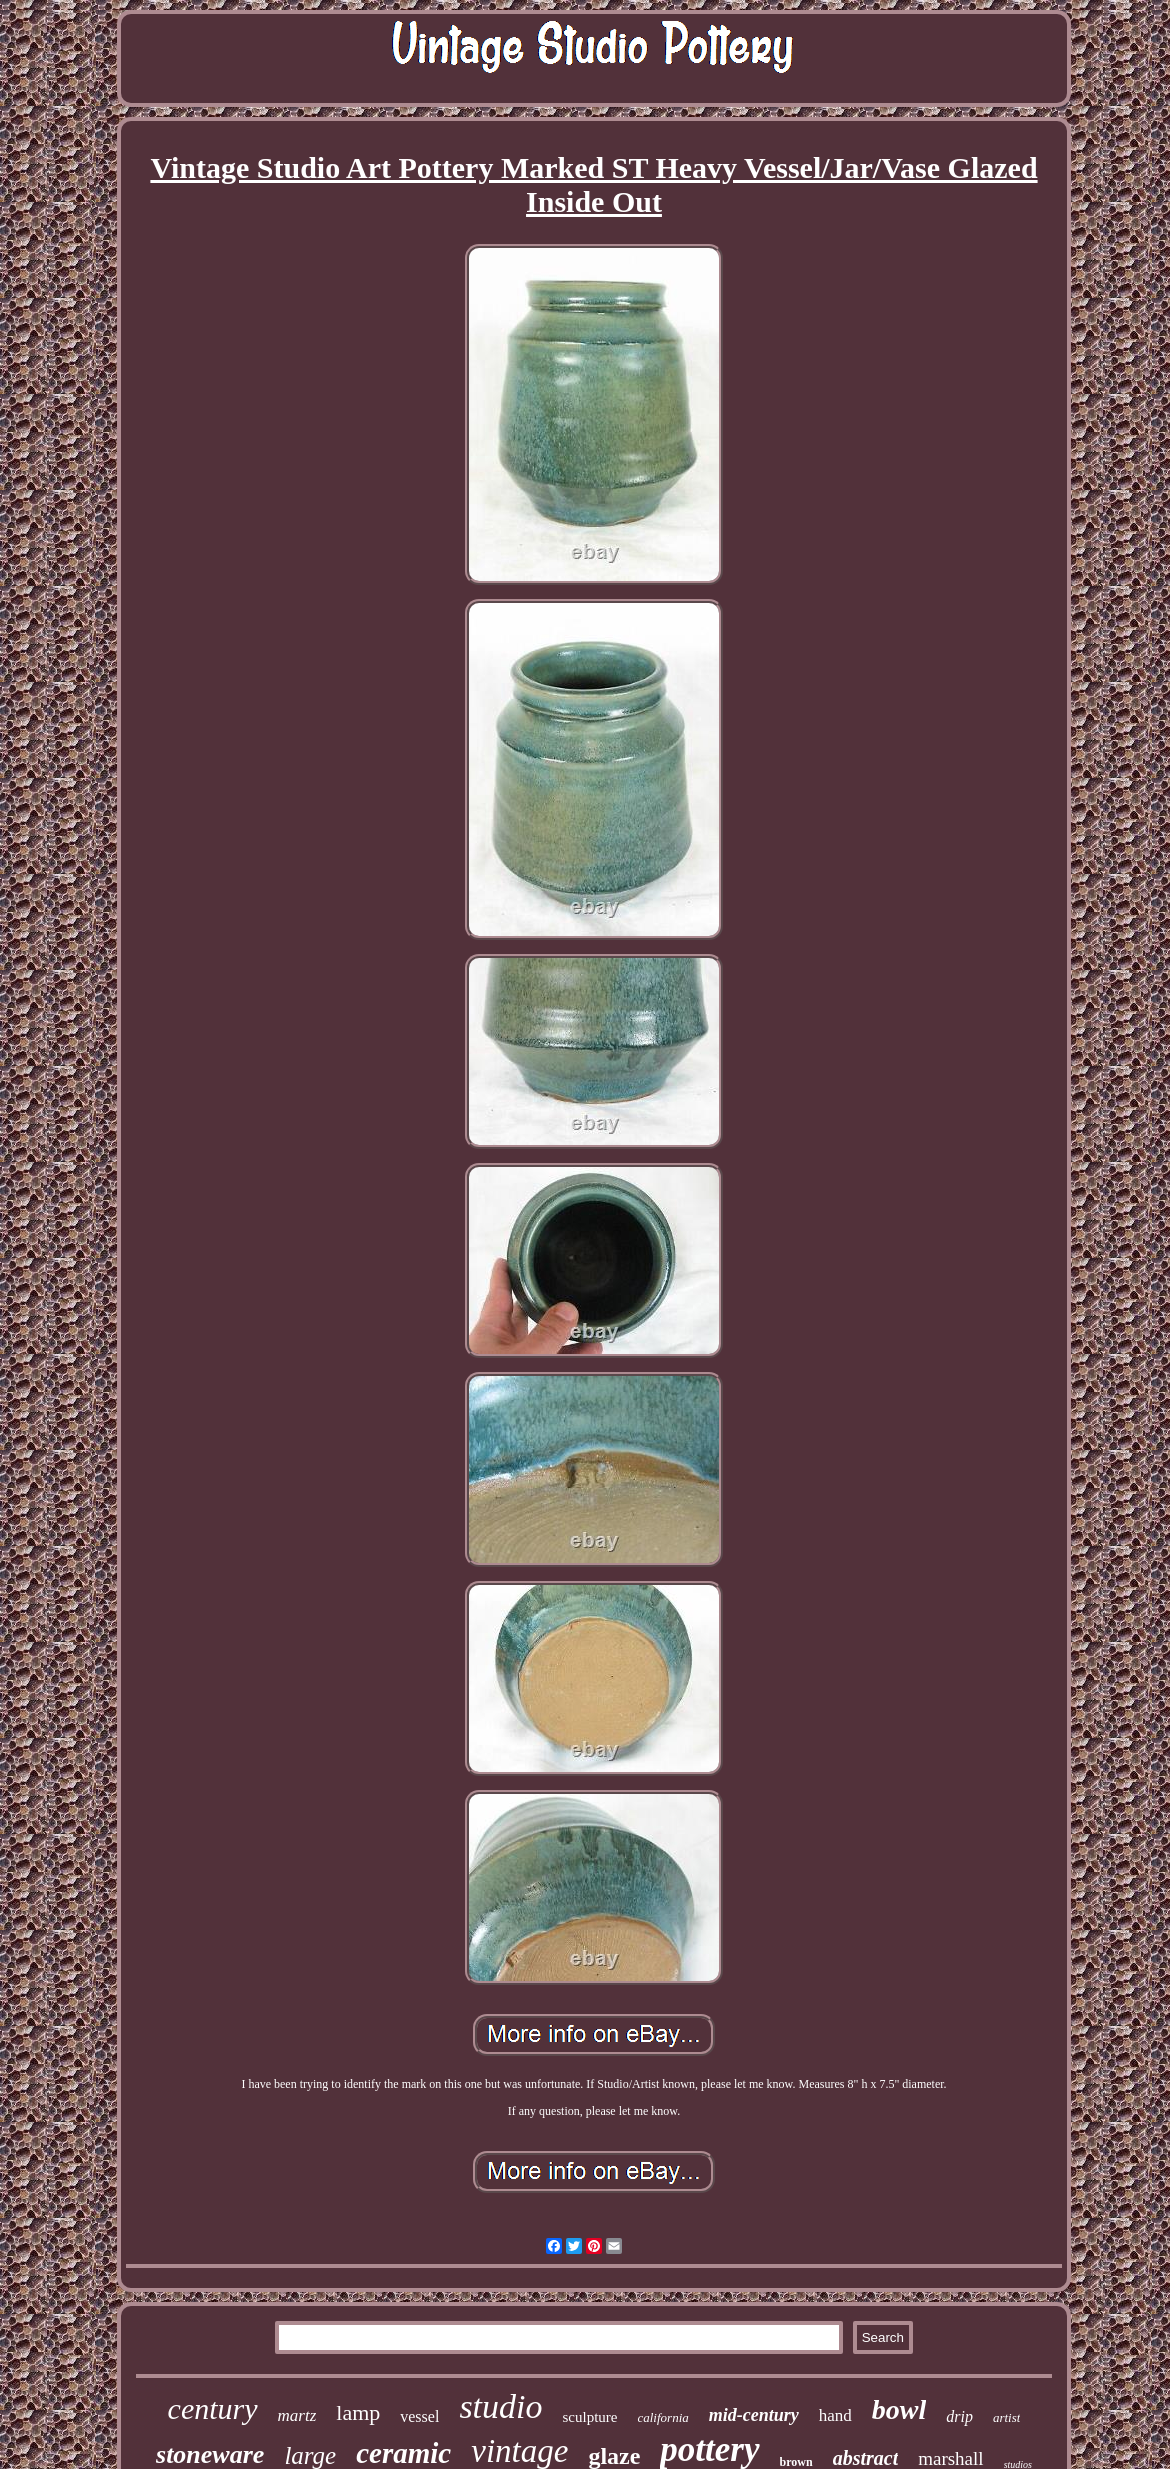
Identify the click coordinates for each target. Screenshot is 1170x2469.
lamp (358, 2412)
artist (1006, 2417)
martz (297, 2415)
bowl (899, 2409)
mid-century (754, 2415)
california (662, 2417)
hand (835, 2415)
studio (500, 2406)
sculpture (590, 2417)
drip (959, 2416)
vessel (419, 2416)
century (213, 2408)
